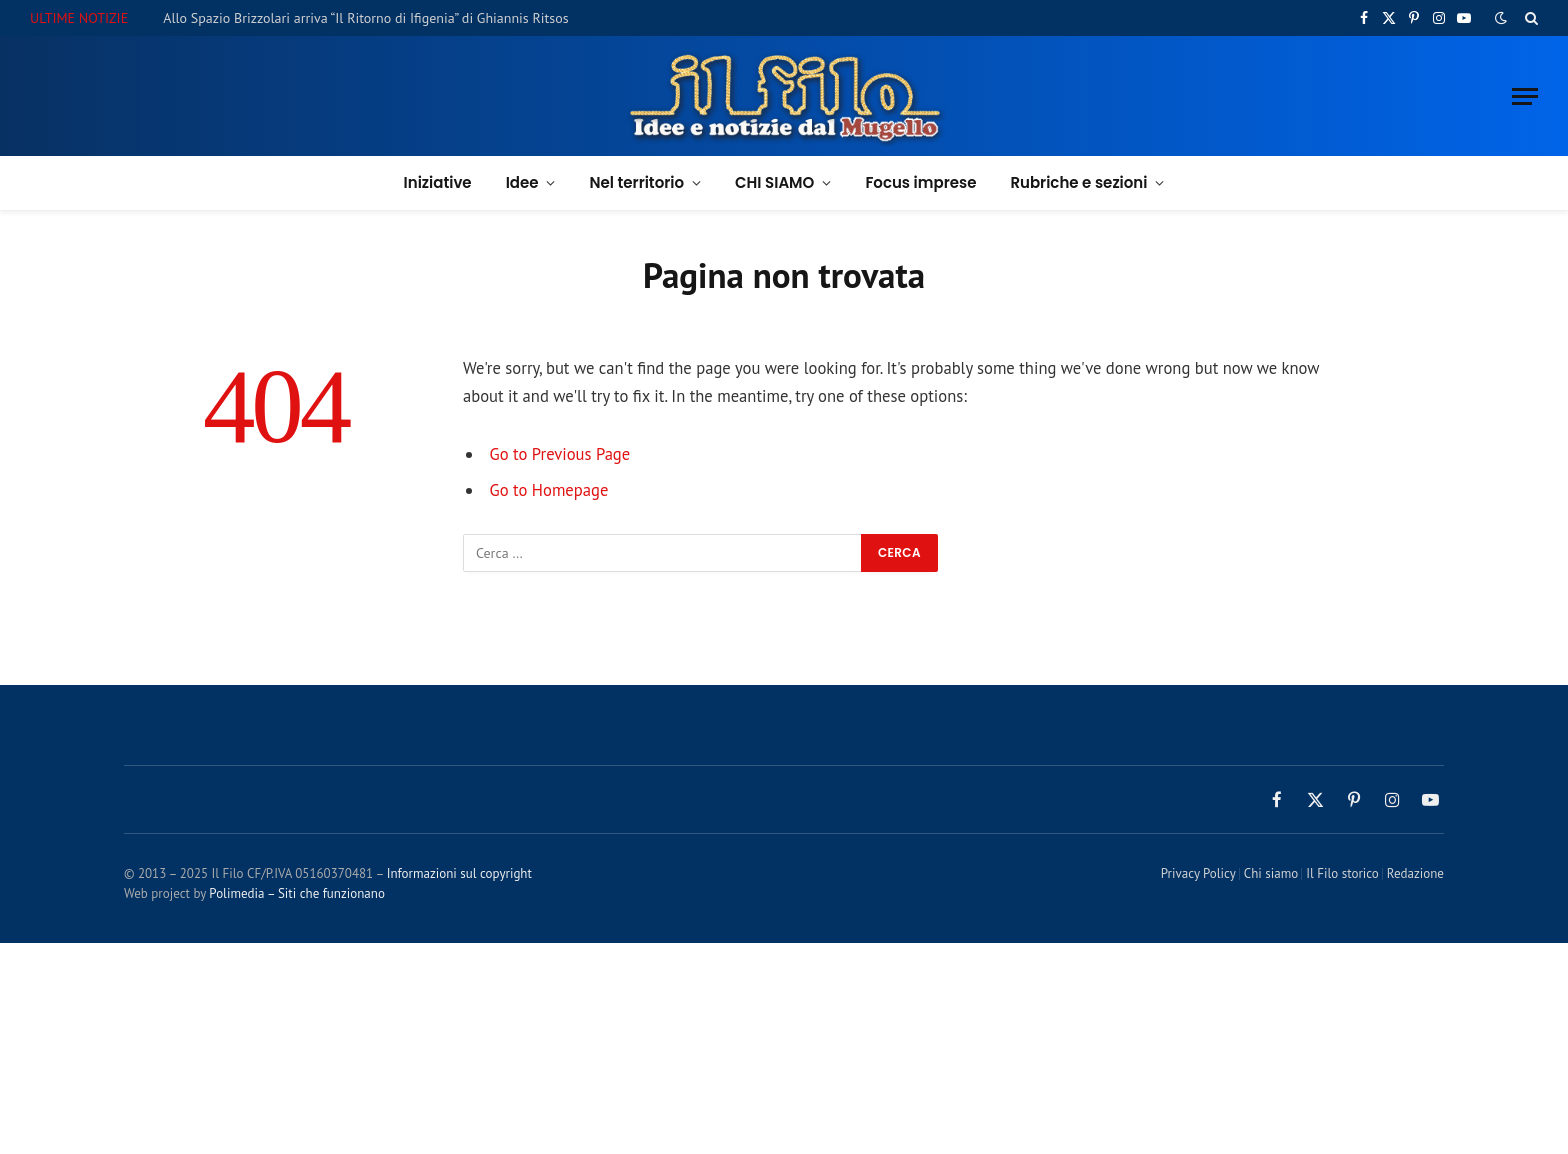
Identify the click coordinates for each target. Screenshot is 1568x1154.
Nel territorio (636, 182)
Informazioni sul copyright (459, 873)
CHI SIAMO (774, 182)
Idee (522, 182)
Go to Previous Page (560, 454)
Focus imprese (920, 182)
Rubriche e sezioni (1078, 182)
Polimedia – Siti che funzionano (297, 893)
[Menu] (1525, 96)
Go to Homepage (549, 490)
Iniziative (438, 182)
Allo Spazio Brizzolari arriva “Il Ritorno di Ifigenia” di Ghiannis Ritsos (365, 18)
